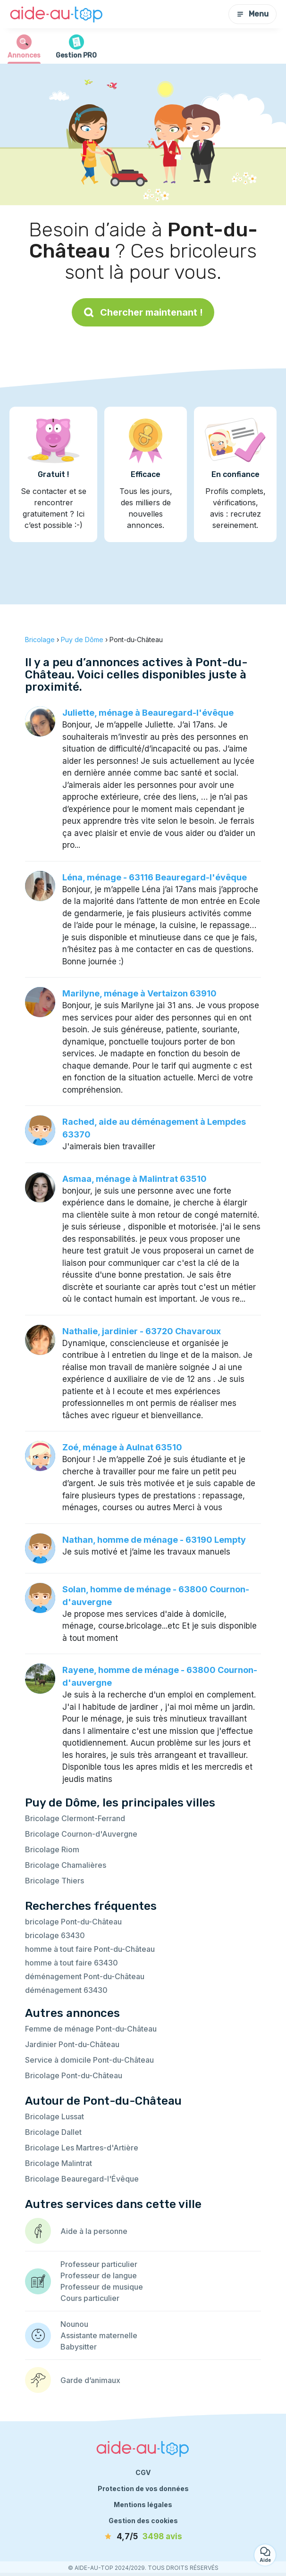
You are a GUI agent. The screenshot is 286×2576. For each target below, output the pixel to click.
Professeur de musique (101, 2287)
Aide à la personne (93, 2231)
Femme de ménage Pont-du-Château (91, 2028)
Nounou (74, 2324)
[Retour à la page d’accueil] (56, 14)
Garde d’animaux (90, 2380)
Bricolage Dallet (53, 2132)
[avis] (143, 2537)
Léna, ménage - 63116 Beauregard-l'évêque (154, 877)
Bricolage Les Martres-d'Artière (81, 2147)
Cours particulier (89, 2298)
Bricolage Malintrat (58, 2163)
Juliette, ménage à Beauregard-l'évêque (148, 713)
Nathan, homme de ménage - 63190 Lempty (154, 1540)
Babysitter (78, 2346)
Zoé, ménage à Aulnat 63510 (122, 1447)
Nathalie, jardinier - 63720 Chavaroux (141, 1331)
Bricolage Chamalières (65, 1865)
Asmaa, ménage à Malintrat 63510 (134, 1179)
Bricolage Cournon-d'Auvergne (81, 1834)
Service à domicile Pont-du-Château (89, 2060)
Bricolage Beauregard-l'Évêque (82, 2178)
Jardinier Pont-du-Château (72, 2044)
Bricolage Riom (52, 1849)
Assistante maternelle (98, 2335)
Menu (252, 13)
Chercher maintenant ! (143, 312)
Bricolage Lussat (54, 2116)
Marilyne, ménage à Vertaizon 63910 (139, 993)
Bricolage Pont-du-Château (73, 2075)
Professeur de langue (98, 2275)
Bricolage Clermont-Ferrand (75, 1818)
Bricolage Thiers (54, 1880)
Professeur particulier (98, 2264)
